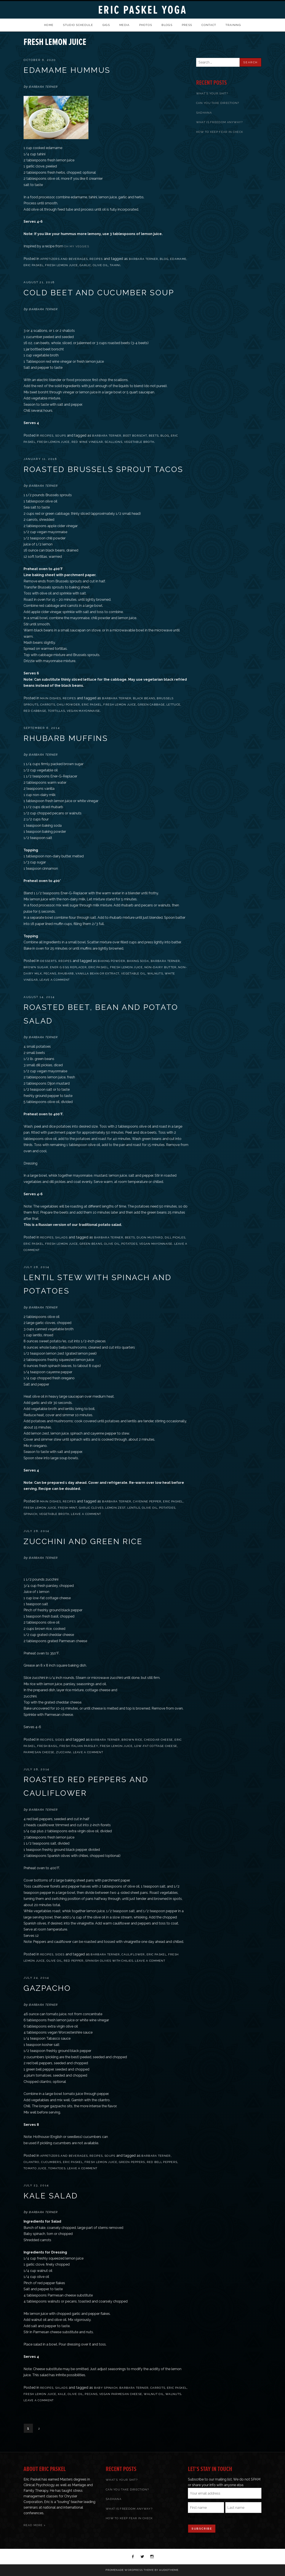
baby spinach (106, 2387)
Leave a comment (55, 979)
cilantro (31, 2162)
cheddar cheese (158, 1739)
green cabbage (151, 704)
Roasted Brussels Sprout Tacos (103, 469)
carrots (47, 704)
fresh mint (67, 1507)
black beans (144, 698)
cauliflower (133, 1954)
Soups (60, 435)
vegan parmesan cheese (120, 2394)
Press (187, 25)
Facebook (133, 2556)
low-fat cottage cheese (155, 1746)
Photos (145, 25)
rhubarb (66, 973)
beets (154, 435)
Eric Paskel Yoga (142, 10)
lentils (133, 1507)
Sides (60, 1739)
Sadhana (204, 112)
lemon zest (115, 1507)
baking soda (138, 961)
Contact (209, 25)
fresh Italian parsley (78, 1746)
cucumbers (51, 2162)
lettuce (173, 704)
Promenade (115, 2569)
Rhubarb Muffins (66, 738)
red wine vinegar (87, 441)
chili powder (68, 704)
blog (164, 259)
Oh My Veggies (76, 246)
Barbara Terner (143, 259)
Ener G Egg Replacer (68, 967)
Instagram (152, 2556)
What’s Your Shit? (212, 93)
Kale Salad (51, 2195)
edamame (178, 259)
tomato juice (35, 2168)
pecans (50, 973)
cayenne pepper (147, 1501)
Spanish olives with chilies (109, 1960)
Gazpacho (47, 1988)
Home (48, 25)
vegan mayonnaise (83, 710)
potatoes (129, 1243)
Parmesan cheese (39, 1752)
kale (62, 2394)
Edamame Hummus (67, 70)
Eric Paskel (33, 265)
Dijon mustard (150, 1237)
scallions (113, 441)
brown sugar (36, 967)
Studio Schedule (78, 25)
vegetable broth (139, 441)
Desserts (48, 961)
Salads (61, 1237)
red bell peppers (162, 2162)
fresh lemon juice (61, 265)
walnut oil (154, 2394)
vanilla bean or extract (97, 973)
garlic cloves (91, 1507)
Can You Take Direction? (217, 103)
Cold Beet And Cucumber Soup (99, 292)
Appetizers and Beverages (64, 259)
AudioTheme (168, 2569)
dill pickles (175, 1237)
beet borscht (135, 435)
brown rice (132, 1739)
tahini (115, 265)
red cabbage (35, 710)
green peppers (132, 2162)
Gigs (106, 25)
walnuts (155, 973)
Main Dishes (50, 698)
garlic (85, 265)
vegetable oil (133, 973)
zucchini (63, 1752)
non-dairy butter (160, 967)
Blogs (167, 25)
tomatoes (56, 2168)
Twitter (142, 2556)
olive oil (100, 265)
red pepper (74, 1960)
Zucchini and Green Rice (83, 1541)
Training (233, 25)
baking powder (111, 961)
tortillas (56, 710)
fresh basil (47, 1746)
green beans (91, 1243)
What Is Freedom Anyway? (219, 122)
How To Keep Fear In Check (219, 131)
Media (124, 25)
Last (229, 2517)
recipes (96, 259)
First (191, 2517)
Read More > (34, 2525)
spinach (30, 1514)
